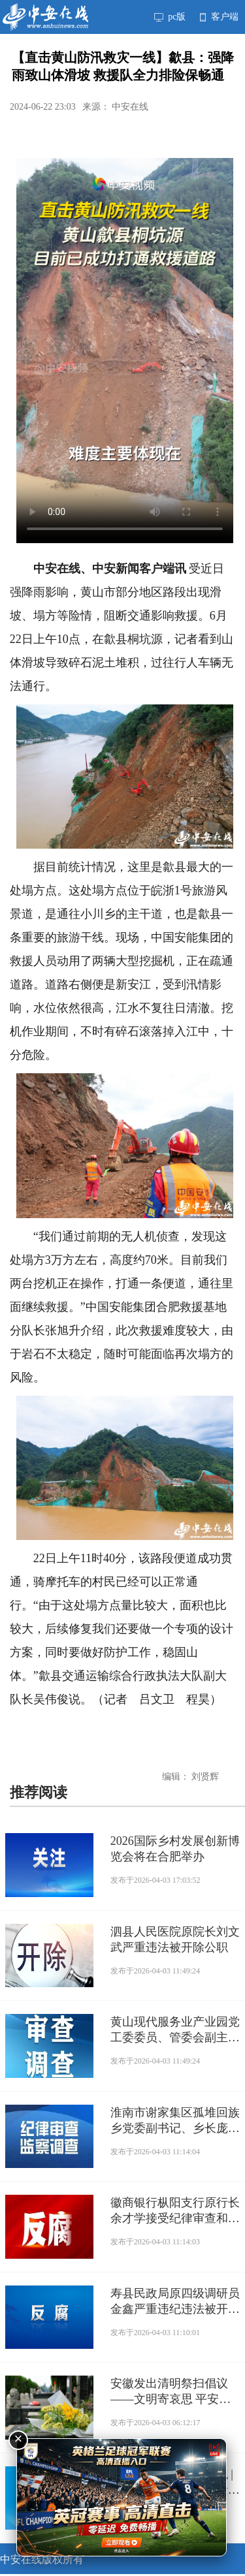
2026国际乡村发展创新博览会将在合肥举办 (175, 1848)
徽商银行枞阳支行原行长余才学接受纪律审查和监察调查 (175, 2211)
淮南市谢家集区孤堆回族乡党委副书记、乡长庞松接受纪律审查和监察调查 (175, 2121)
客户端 (219, 17)
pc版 (170, 17)
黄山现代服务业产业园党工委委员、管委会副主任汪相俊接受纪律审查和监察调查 (175, 2030)
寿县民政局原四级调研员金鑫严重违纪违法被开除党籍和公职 (175, 2302)
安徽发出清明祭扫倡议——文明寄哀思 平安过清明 (170, 2392)
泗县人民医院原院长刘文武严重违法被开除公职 (175, 1939)
